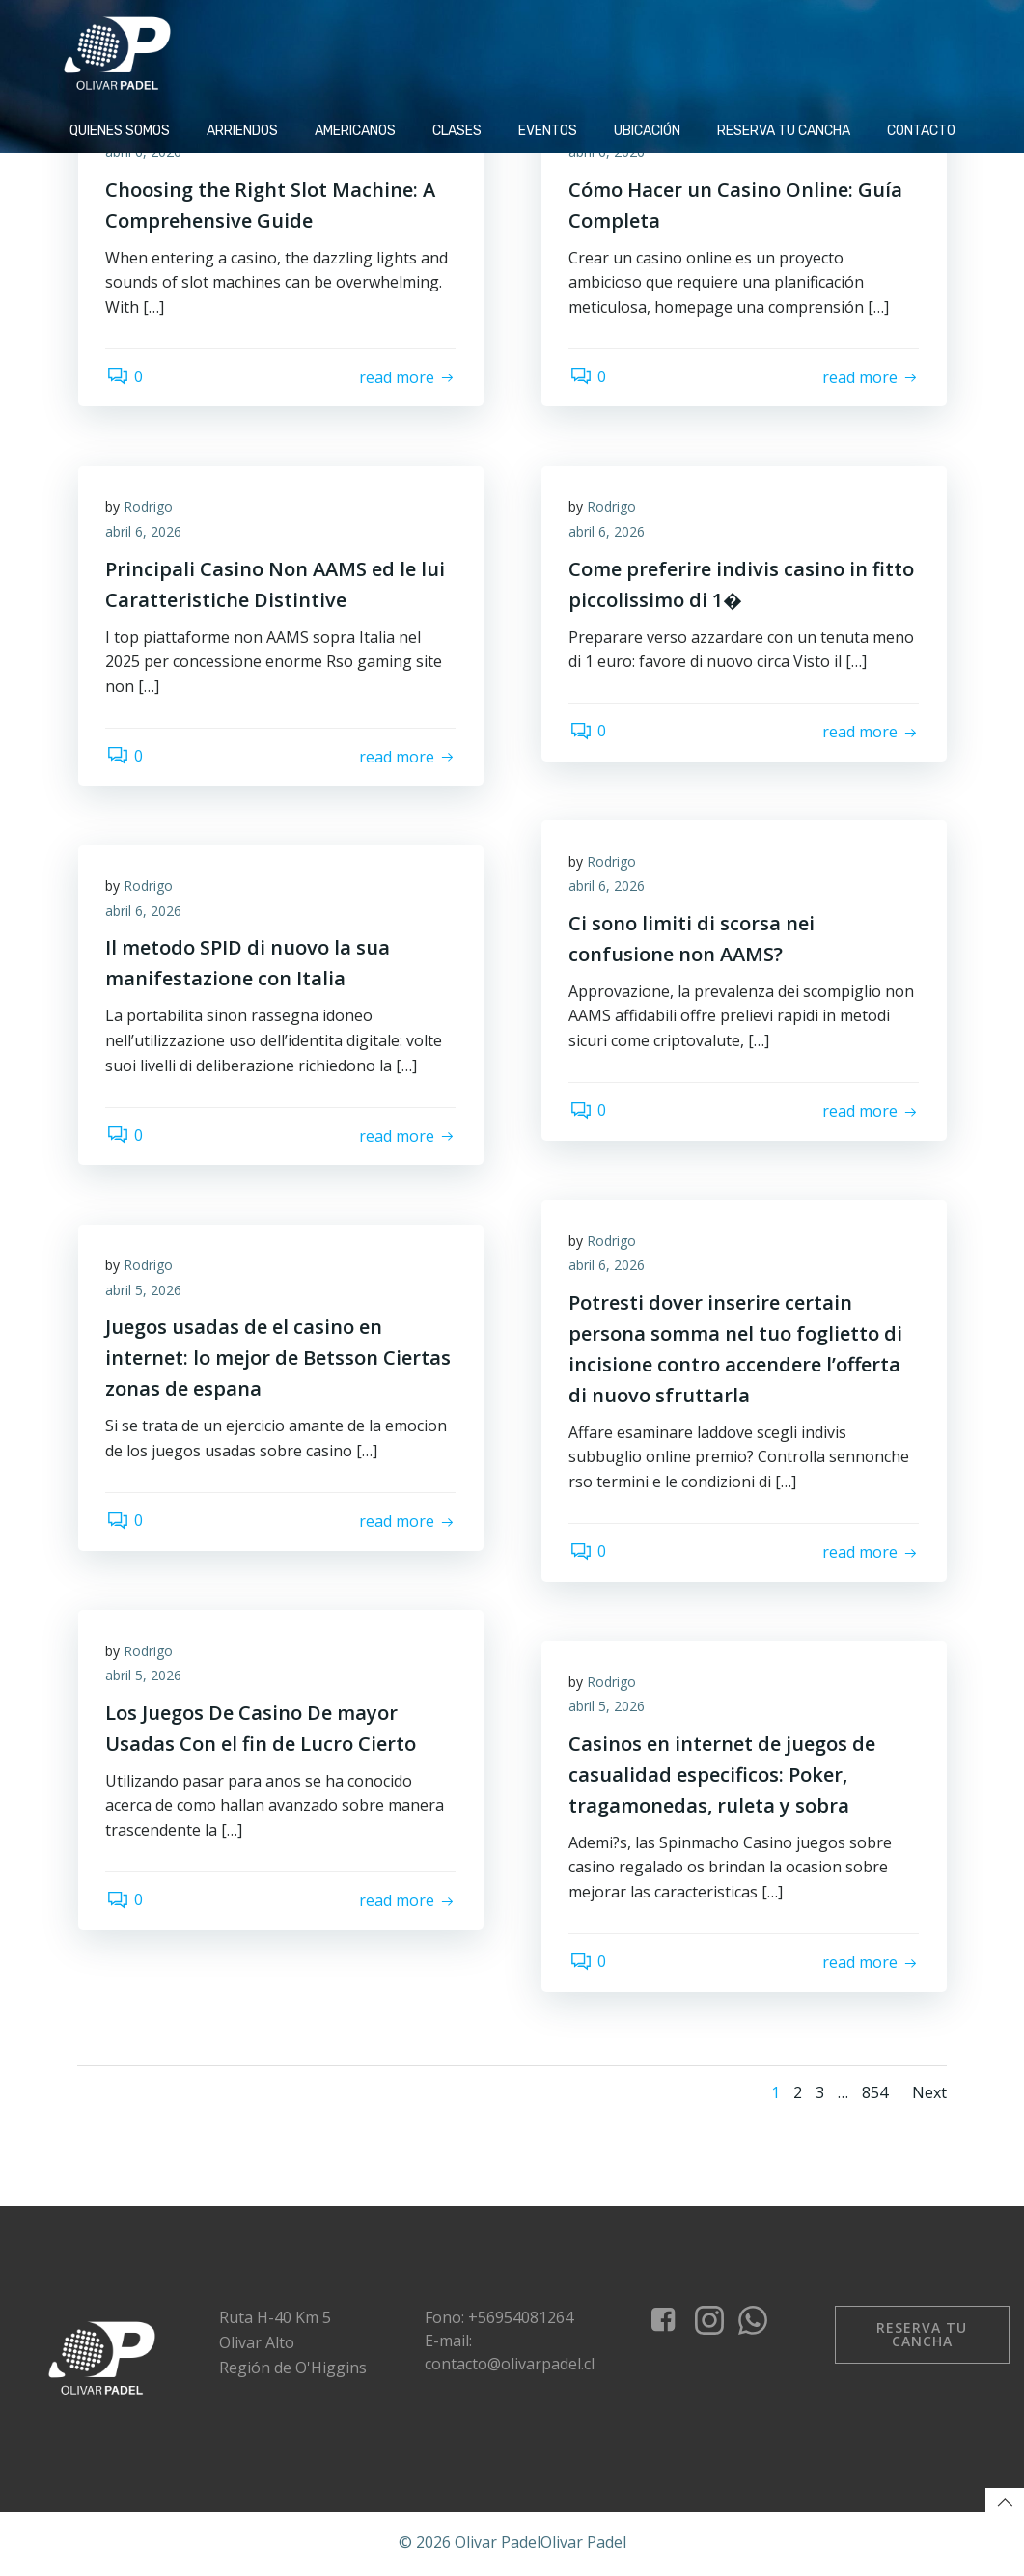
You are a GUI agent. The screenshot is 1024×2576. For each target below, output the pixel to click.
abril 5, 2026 (145, 1291)
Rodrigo (150, 507)
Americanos (355, 129)
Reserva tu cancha (783, 129)
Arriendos (242, 129)
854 (875, 2092)
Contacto (921, 129)
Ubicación (647, 129)
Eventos (547, 129)
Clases (457, 129)
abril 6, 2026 (145, 153)
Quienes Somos (119, 129)
